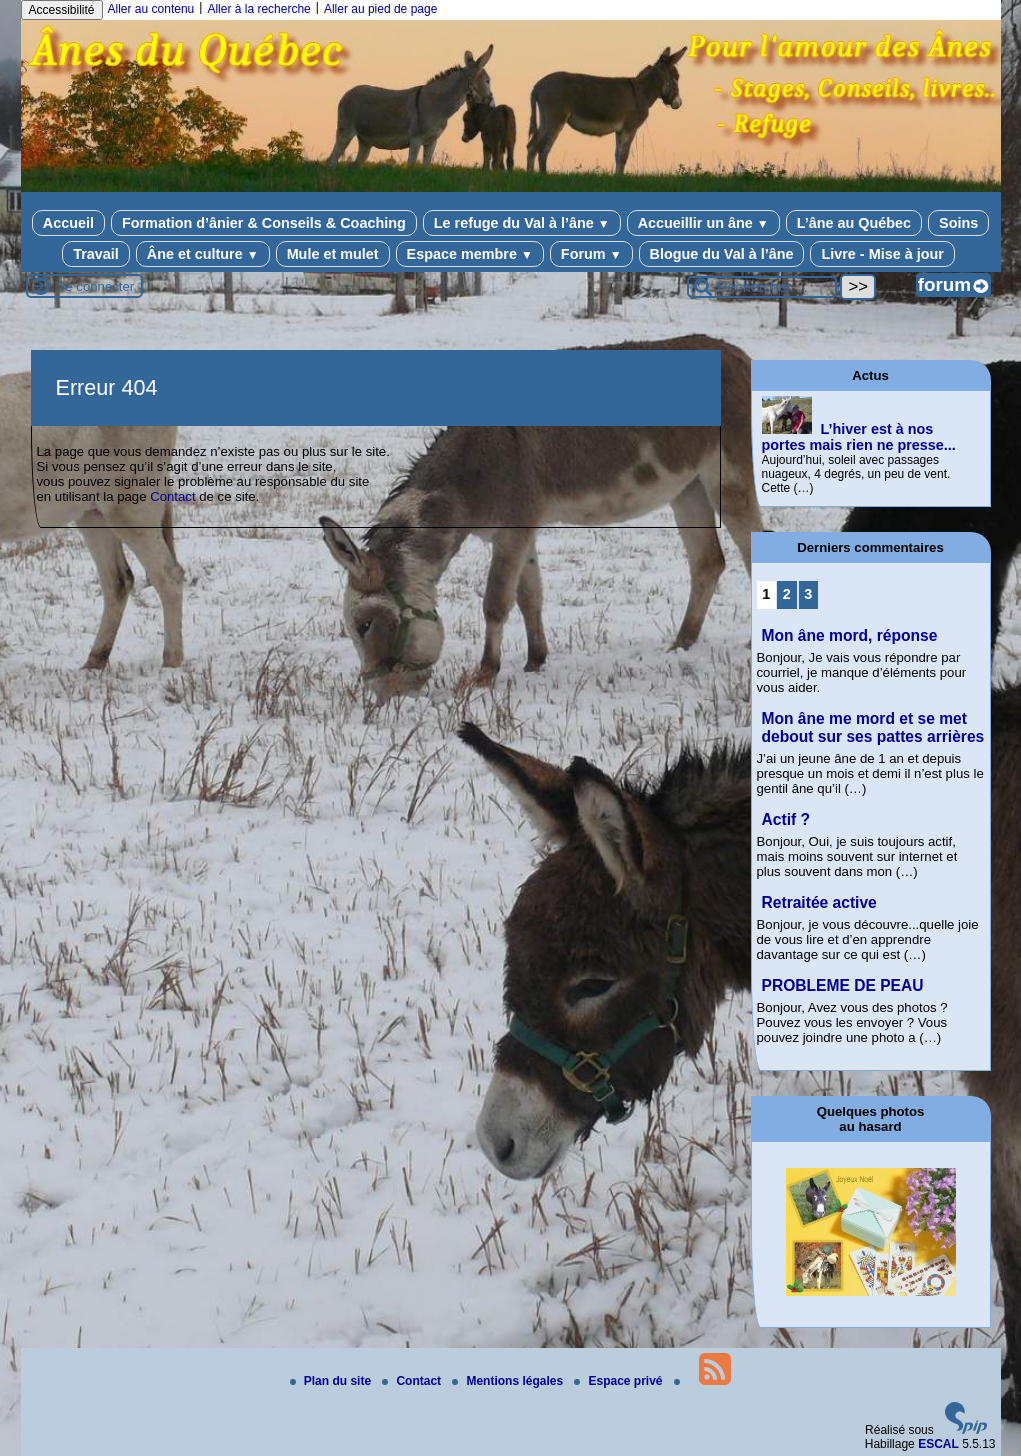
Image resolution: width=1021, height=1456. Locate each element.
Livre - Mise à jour (882, 254)
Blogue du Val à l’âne (722, 254)
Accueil (68, 223)
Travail (96, 254)
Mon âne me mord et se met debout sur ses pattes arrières (873, 727)
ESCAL (938, 1444)
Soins (958, 223)
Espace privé (619, 1381)
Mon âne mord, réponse (850, 635)
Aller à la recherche (258, 9)
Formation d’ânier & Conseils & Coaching (264, 223)
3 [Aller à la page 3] (808, 594)
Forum (591, 254)
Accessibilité (62, 10)
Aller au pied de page (380, 9)
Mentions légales (509, 1381)
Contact (172, 496)
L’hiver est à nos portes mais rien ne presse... (859, 437)
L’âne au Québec (854, 223)
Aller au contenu (151, 9)
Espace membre (470, 254)
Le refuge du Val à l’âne (522, 223)
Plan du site (332, 1381)
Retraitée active (819, 902)
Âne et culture (203, 254)
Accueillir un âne (703, 223)
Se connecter (96, 286)
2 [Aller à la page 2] (787, 594)
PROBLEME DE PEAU (843, 985)
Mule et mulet (333, 254)
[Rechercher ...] (762, 287)
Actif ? (786, 819)
